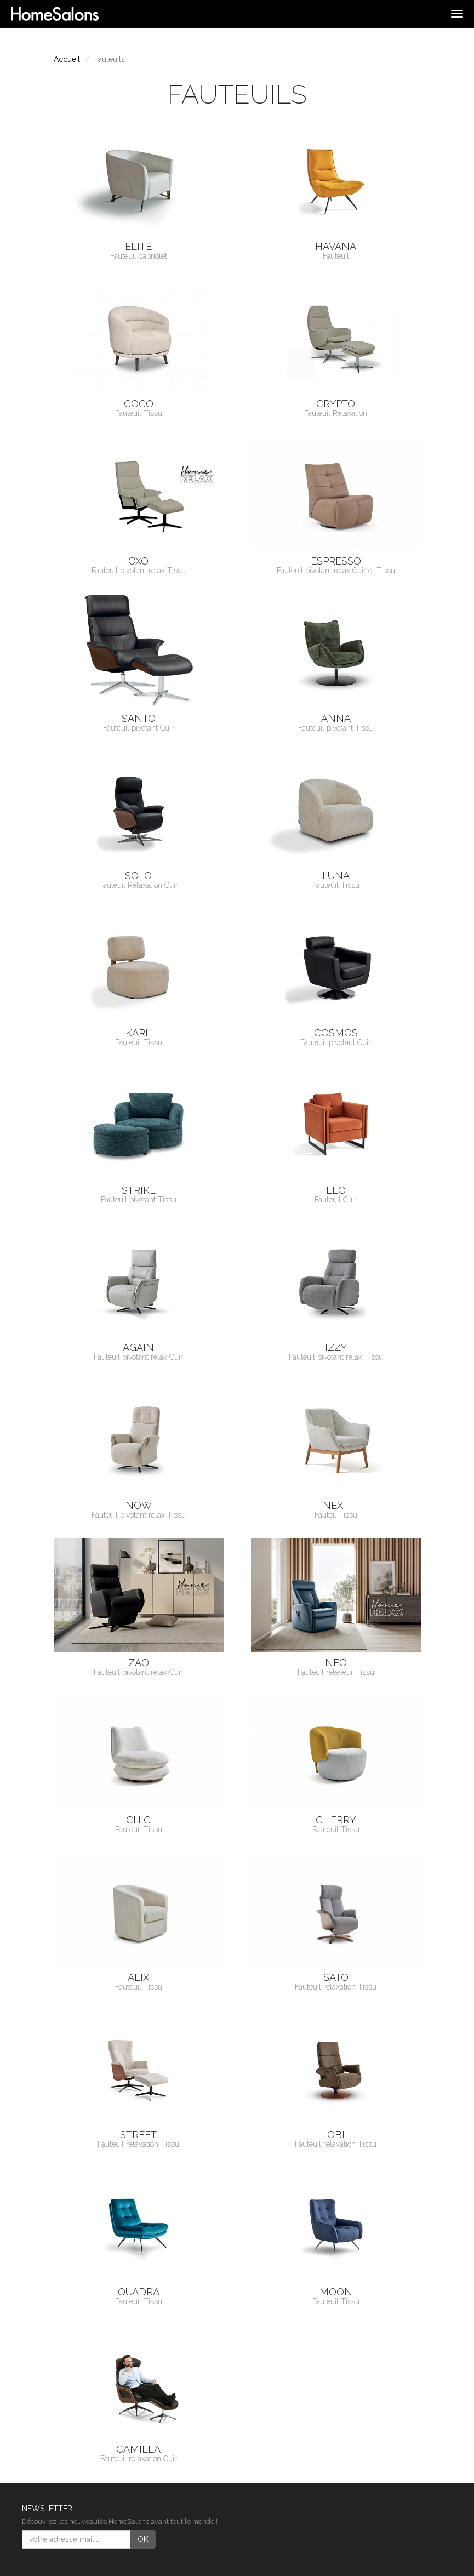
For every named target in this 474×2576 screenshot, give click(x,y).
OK (143, 2539)
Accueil (67, 59)
